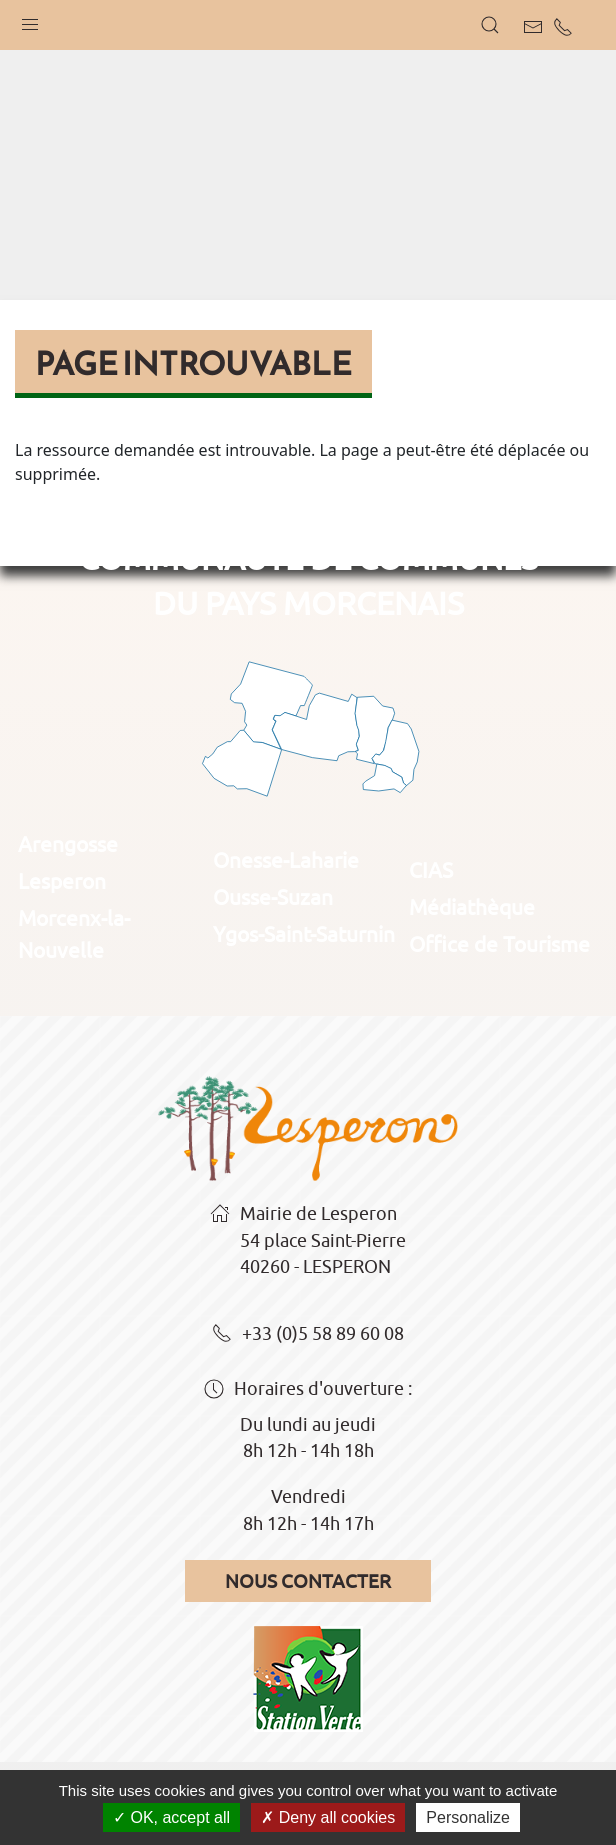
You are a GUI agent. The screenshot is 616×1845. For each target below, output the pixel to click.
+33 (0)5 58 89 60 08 (308, 1335)
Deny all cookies (328, 1817)
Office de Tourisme (499, 944)
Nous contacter (308, 1581)
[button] (30, 20)
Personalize (468, 1817)
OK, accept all (171, 1817)
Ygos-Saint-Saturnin (304, 934)
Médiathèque (472, 907)
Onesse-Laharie (286, 860)
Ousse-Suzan (273, 897)
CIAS (431, 870)
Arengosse (68, 844)
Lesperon (62, 881)
